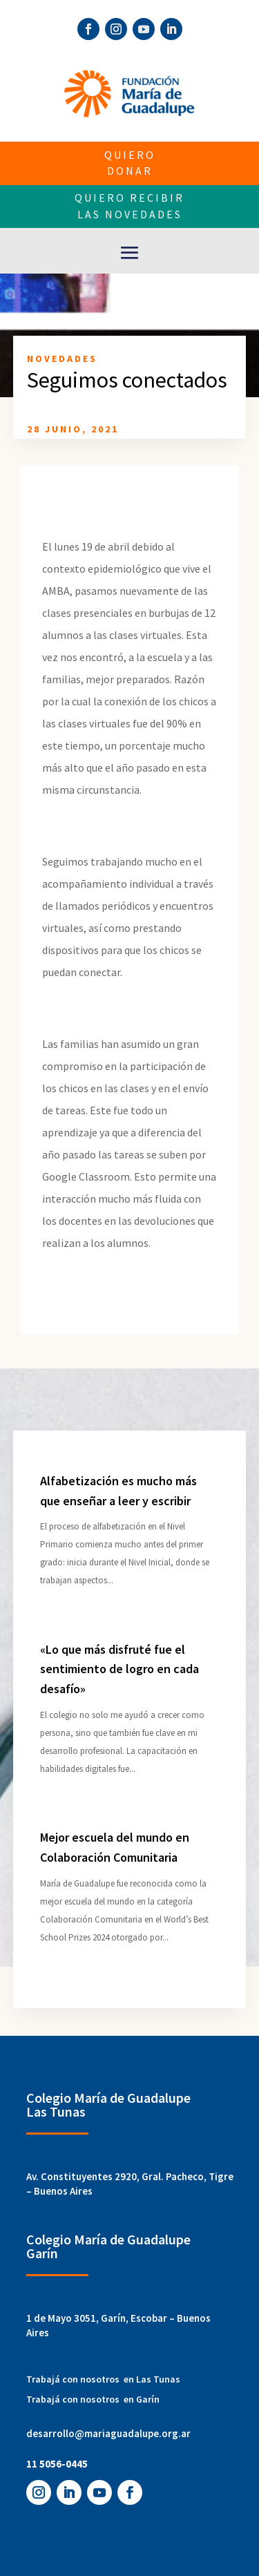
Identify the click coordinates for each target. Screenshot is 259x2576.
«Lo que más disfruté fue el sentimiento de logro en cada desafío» (119, 1669)
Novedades (62, 358)
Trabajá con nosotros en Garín (93, 2399)
